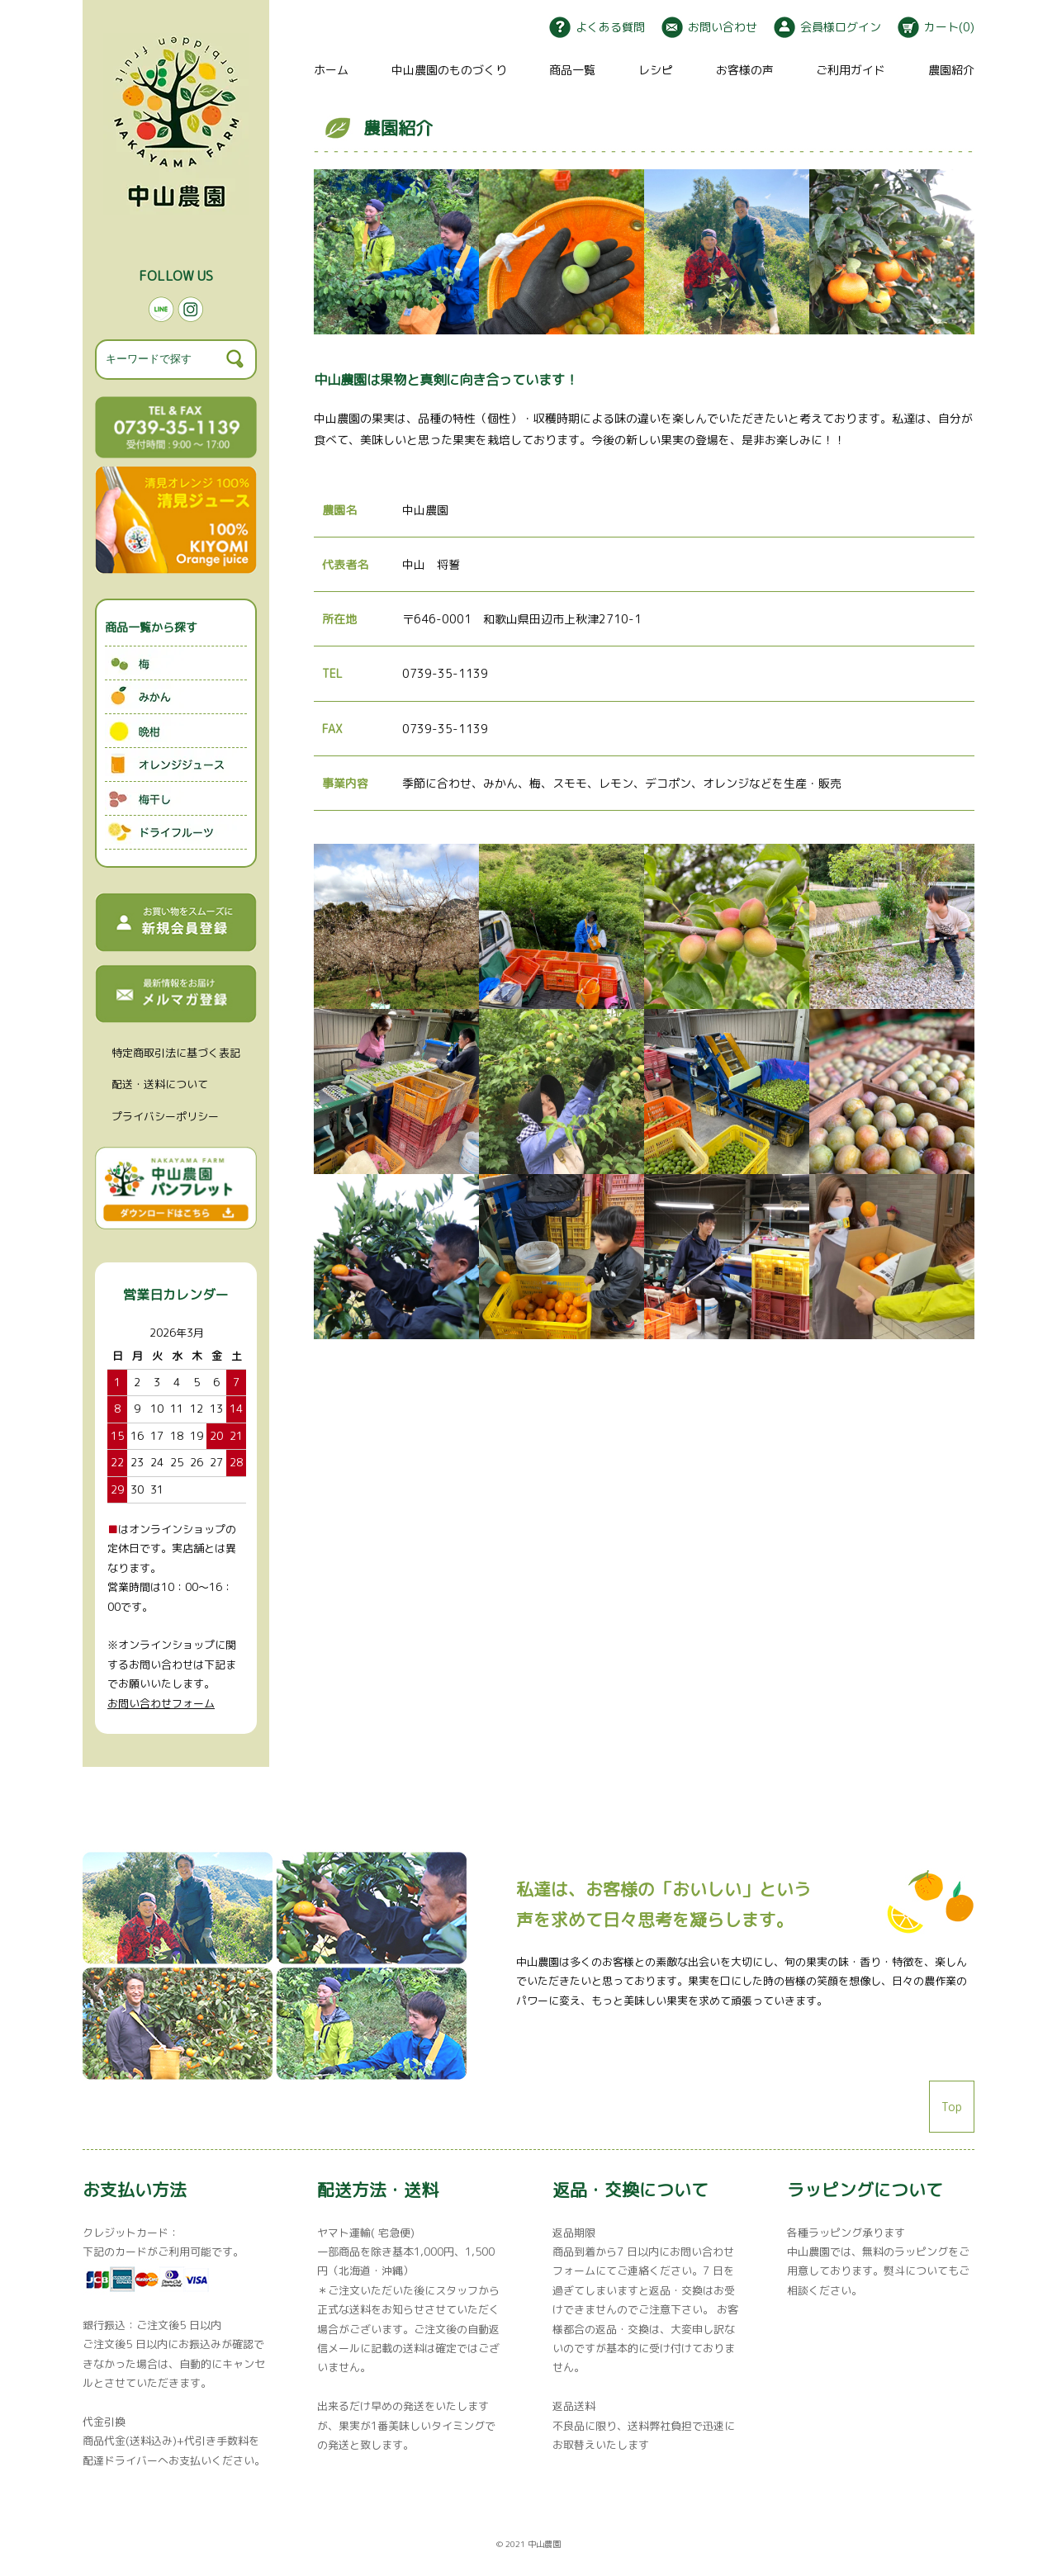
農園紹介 (951, 70)
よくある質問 (597, 27)
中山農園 (544, 2544)
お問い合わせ (709, 27)
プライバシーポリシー (165, 1116)
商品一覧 (572, 70)
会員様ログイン (827, 27)
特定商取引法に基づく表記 (175, 1052)
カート (936, 27)
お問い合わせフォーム (161, 1703)
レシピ (655, 70)
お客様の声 (745, 70)
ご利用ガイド (850, 70)
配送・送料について (159, 1084)
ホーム (331, 70)
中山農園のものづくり (449, 70)
